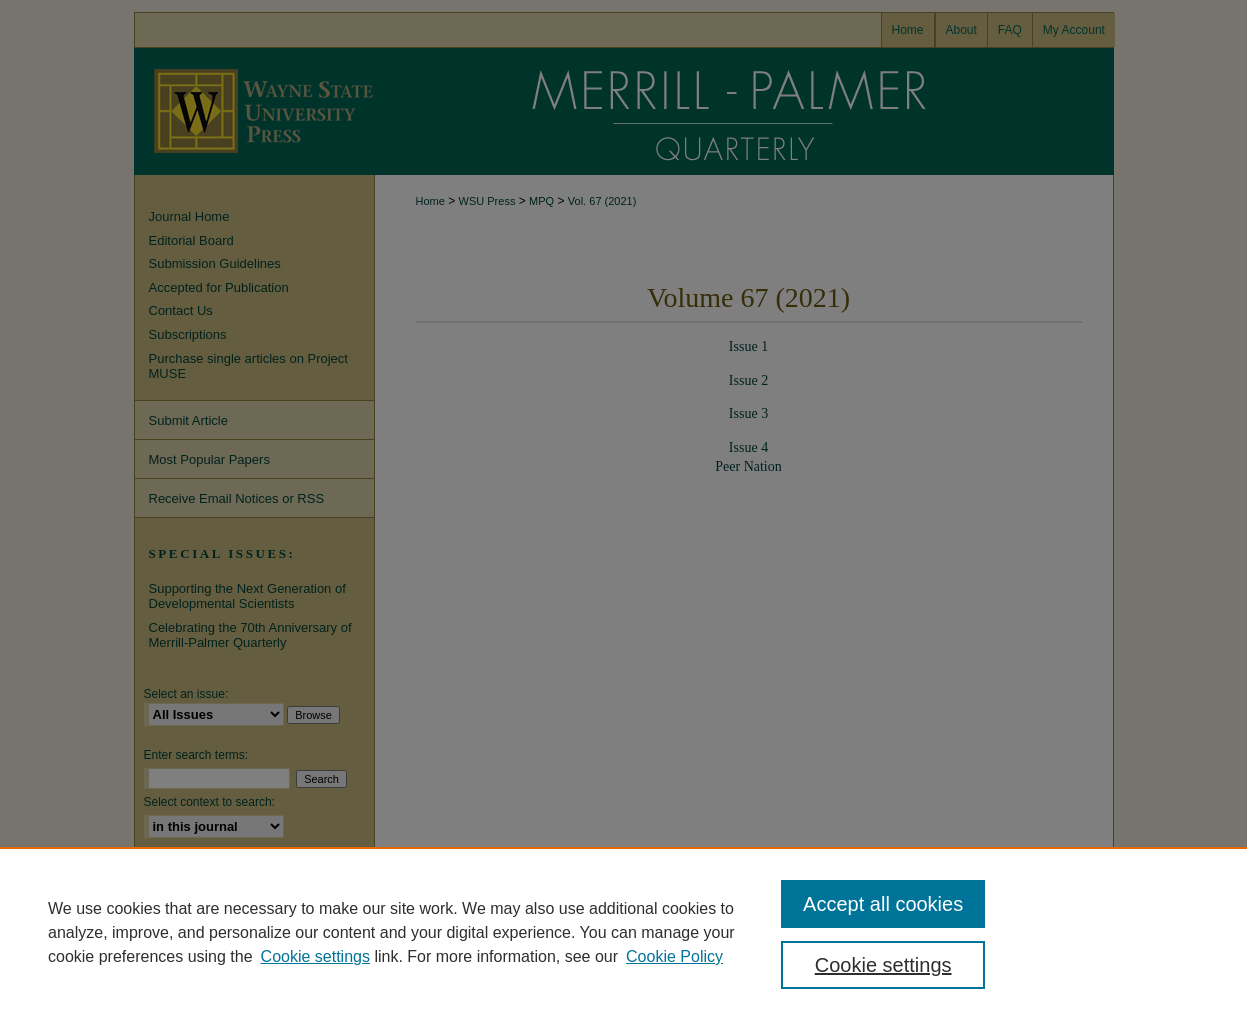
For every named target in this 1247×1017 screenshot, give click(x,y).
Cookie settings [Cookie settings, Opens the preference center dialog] (883, 965)
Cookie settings (315, 956)
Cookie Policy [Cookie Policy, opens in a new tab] (674, 956)
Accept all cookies (883, 904)
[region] (623, 932)
